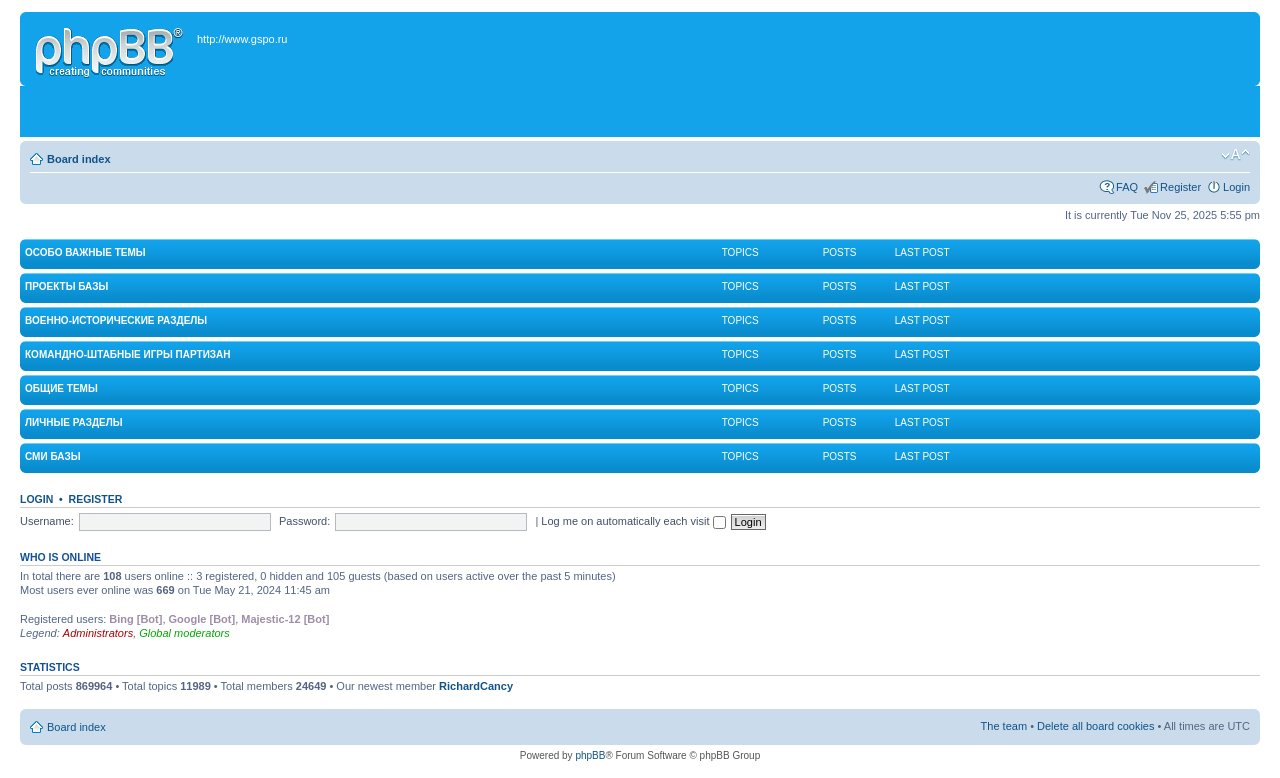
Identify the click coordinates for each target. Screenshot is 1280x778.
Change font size (1235, 155)
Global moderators (184, 633)
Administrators (98, 633)
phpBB (590, 755)
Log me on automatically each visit (633, 521)
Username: (47, 521)
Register (1180, 187)
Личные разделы (74, 422)
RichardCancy (476, 686)
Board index (79, 159)
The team (1004, 726)
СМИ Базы (52, 456)
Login (1236, 187)
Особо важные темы (85, 252)
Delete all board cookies (1095, 726)
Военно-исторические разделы (116, 320)
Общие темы (61, 388)
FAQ (1127, 187)
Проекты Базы (66, 286)
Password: (304, 521)
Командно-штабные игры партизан (128, 354)
